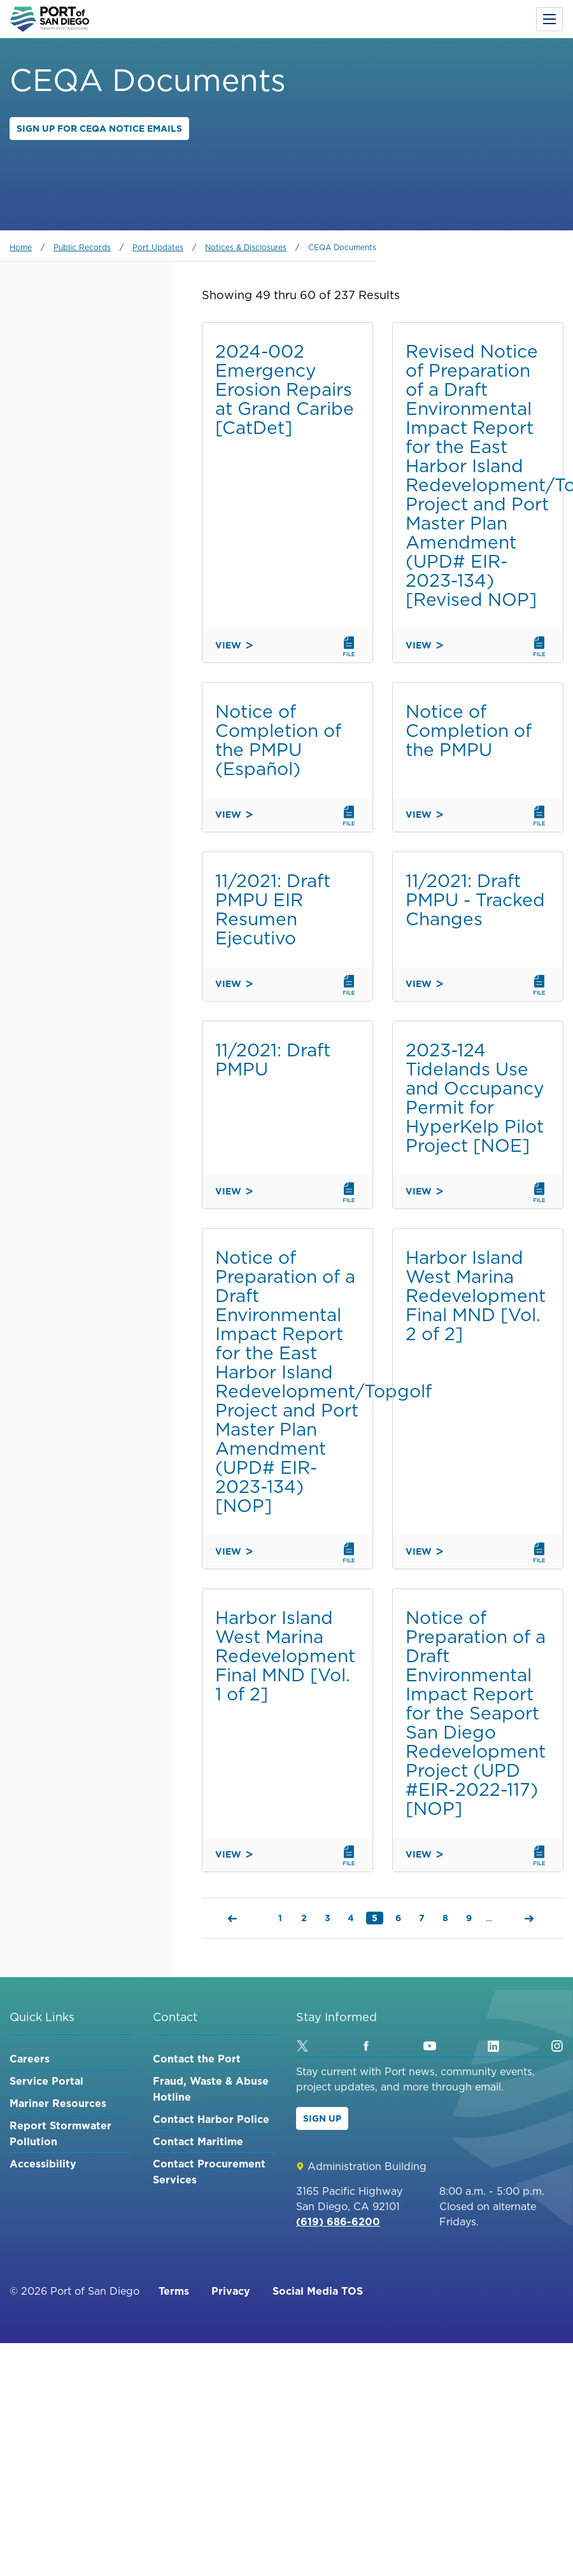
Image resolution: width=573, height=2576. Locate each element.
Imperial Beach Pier (74, 515)
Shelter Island (63, 537)
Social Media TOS (317, 2291)
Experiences (55, 744)
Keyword (34, 321)
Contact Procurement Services (209, 2172)
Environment (58, 766)
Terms (174, 2291)
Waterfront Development (92, 700)
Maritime (46, 677)
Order (26, 859)
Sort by (30, 798)
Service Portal (46, 2081)
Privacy (230, 2291)
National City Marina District (80, 490)
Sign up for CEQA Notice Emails (99, 128)
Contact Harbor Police (211, 2119)
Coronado (51, 582)
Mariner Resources (58, 2103)
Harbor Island (62, 560)
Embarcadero (59, 461)
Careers (30, 2059)
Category (35, 381)
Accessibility (43, 2164)
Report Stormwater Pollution (60, 2133)
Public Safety (59, 722)
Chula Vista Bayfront (81, 604)
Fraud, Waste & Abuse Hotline (211, 2089)
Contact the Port (197, 2059)
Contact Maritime (198, 2141)
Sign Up (322, 2118)
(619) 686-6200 (338, 2222)
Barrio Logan (59, 626)
